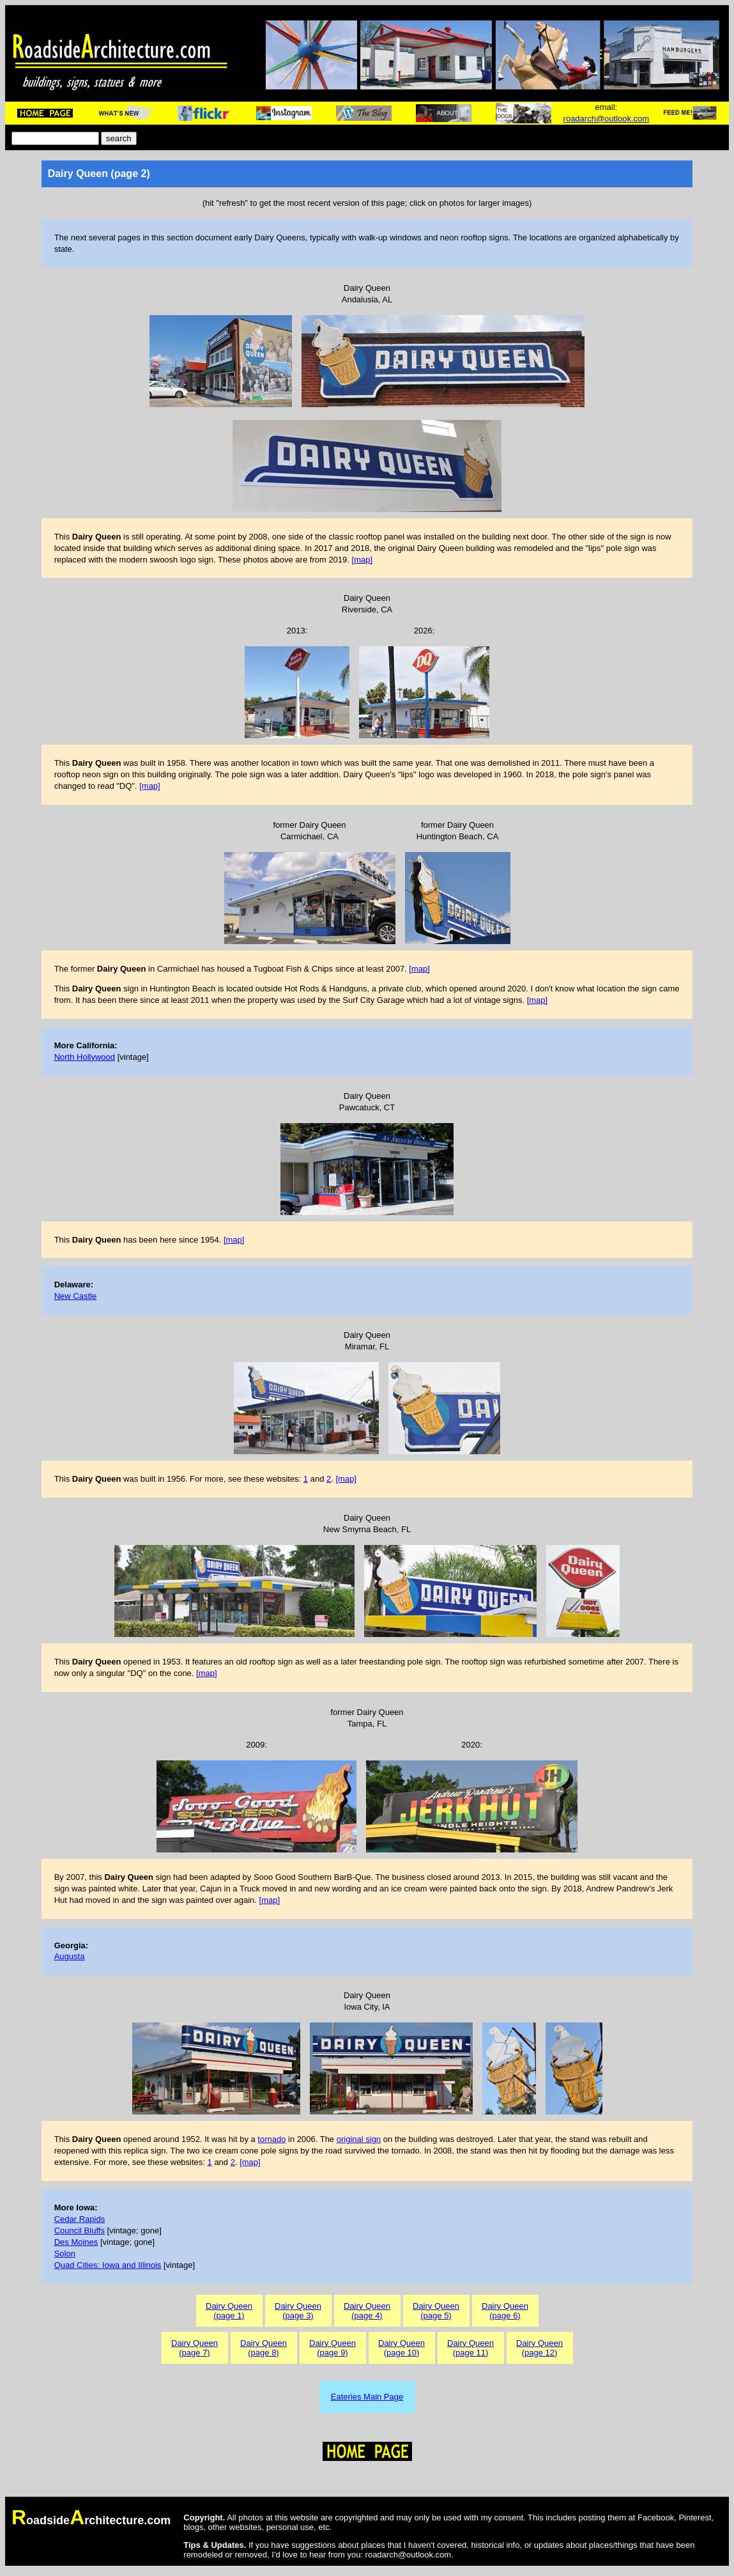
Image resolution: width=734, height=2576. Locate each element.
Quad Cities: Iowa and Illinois (108, 2265)
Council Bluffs (79, 2230)
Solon (64, 2253)
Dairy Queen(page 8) (263, 2347)
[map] (362, 559)
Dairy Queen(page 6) (505, 2310)
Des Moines (76, 2242)
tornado (271, 2139)
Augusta (69, 1956)
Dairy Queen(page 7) (194, 2347)
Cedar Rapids (79, 2219)
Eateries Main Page (367, 2396)
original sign (359, 2139)
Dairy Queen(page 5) (436, 2310)
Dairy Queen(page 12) (539, 2347)
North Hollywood (84, 1057)
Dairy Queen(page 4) (367, 2310)
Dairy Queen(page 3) (298, 2310)
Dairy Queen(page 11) (470, 2347)
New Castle (75, 1296)
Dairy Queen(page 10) (401, 2347)
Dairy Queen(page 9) (332, 2347)
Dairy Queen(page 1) (229, 2310)
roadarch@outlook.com (606, 118)
